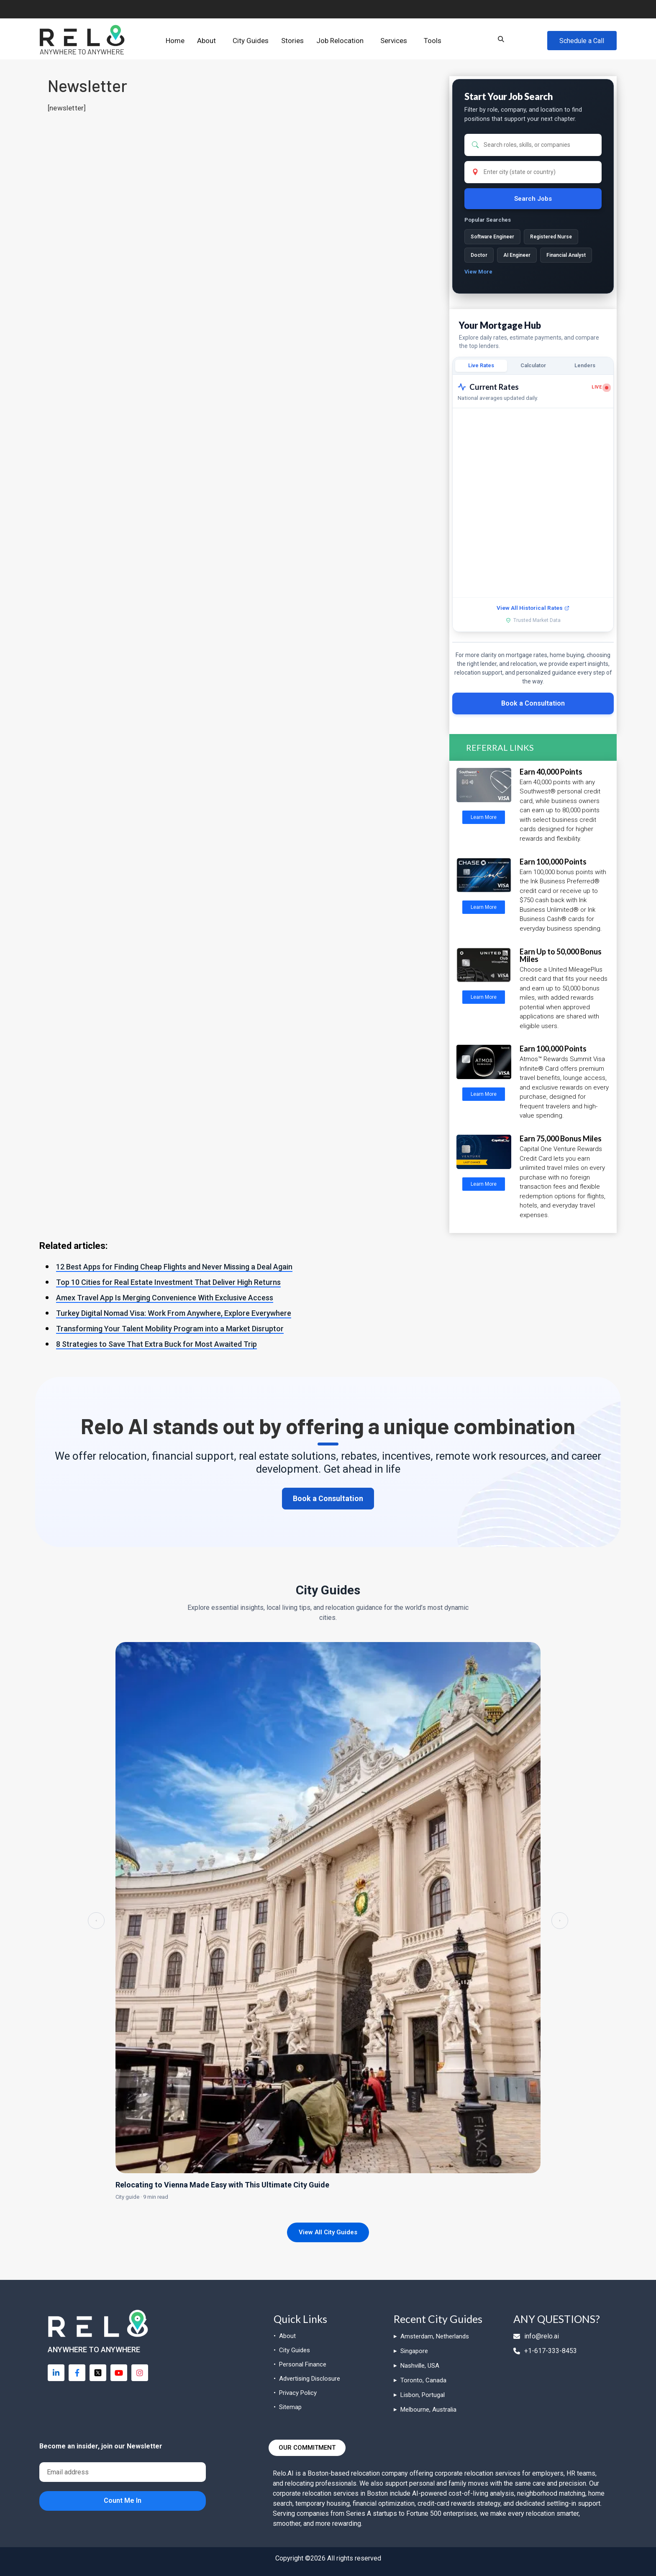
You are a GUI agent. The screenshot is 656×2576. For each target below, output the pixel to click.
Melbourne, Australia (428, 2409)
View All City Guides (328, 2232)
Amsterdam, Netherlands (434, 2336)
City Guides (251, 40)
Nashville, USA (419, 2365)
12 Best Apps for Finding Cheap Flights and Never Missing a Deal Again (174, 1266)
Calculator (533, 365)
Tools (432, 40)
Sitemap (290, 2407)
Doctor (479, 255)
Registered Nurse (551, 237)
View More (478, 272)
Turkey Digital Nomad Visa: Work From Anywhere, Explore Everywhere (173, 1313)
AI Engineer (516, 255)
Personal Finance (302, 2364)
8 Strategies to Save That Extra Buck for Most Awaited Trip (156, 1344)
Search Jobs (533, 198)
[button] (208, 41)
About (206, 40)
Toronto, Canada (423, 2380)
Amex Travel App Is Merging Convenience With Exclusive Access (164, 1297)
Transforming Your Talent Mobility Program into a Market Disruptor (170, 1328)
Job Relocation (340, 40)
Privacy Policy (298, 2393)
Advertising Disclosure (309, 2378)
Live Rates (481, 365)
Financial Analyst (566, 255)
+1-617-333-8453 (545, 2351)
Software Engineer (492, 237)
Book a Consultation (533, 703)
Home (175, 40)
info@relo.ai (536, 2336)
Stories (292, 40)
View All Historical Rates (533, 607)
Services (393, 40)
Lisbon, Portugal (422, 2395)
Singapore (414, 2351)
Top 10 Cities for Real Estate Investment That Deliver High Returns (168, 1282)
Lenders (584, 365)
